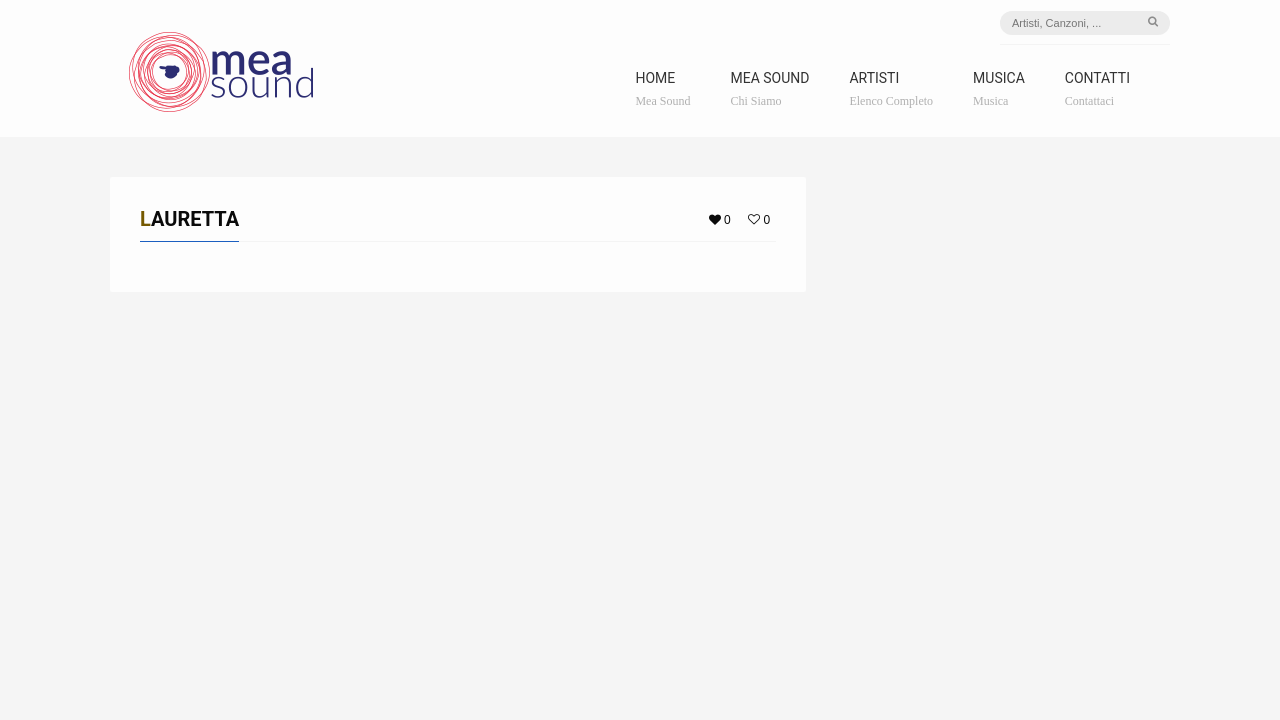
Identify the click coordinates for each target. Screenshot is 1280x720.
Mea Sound (769, 89)
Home (662, 89)
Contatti (1097, 89)
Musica (999, 89)
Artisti (891, 89)
